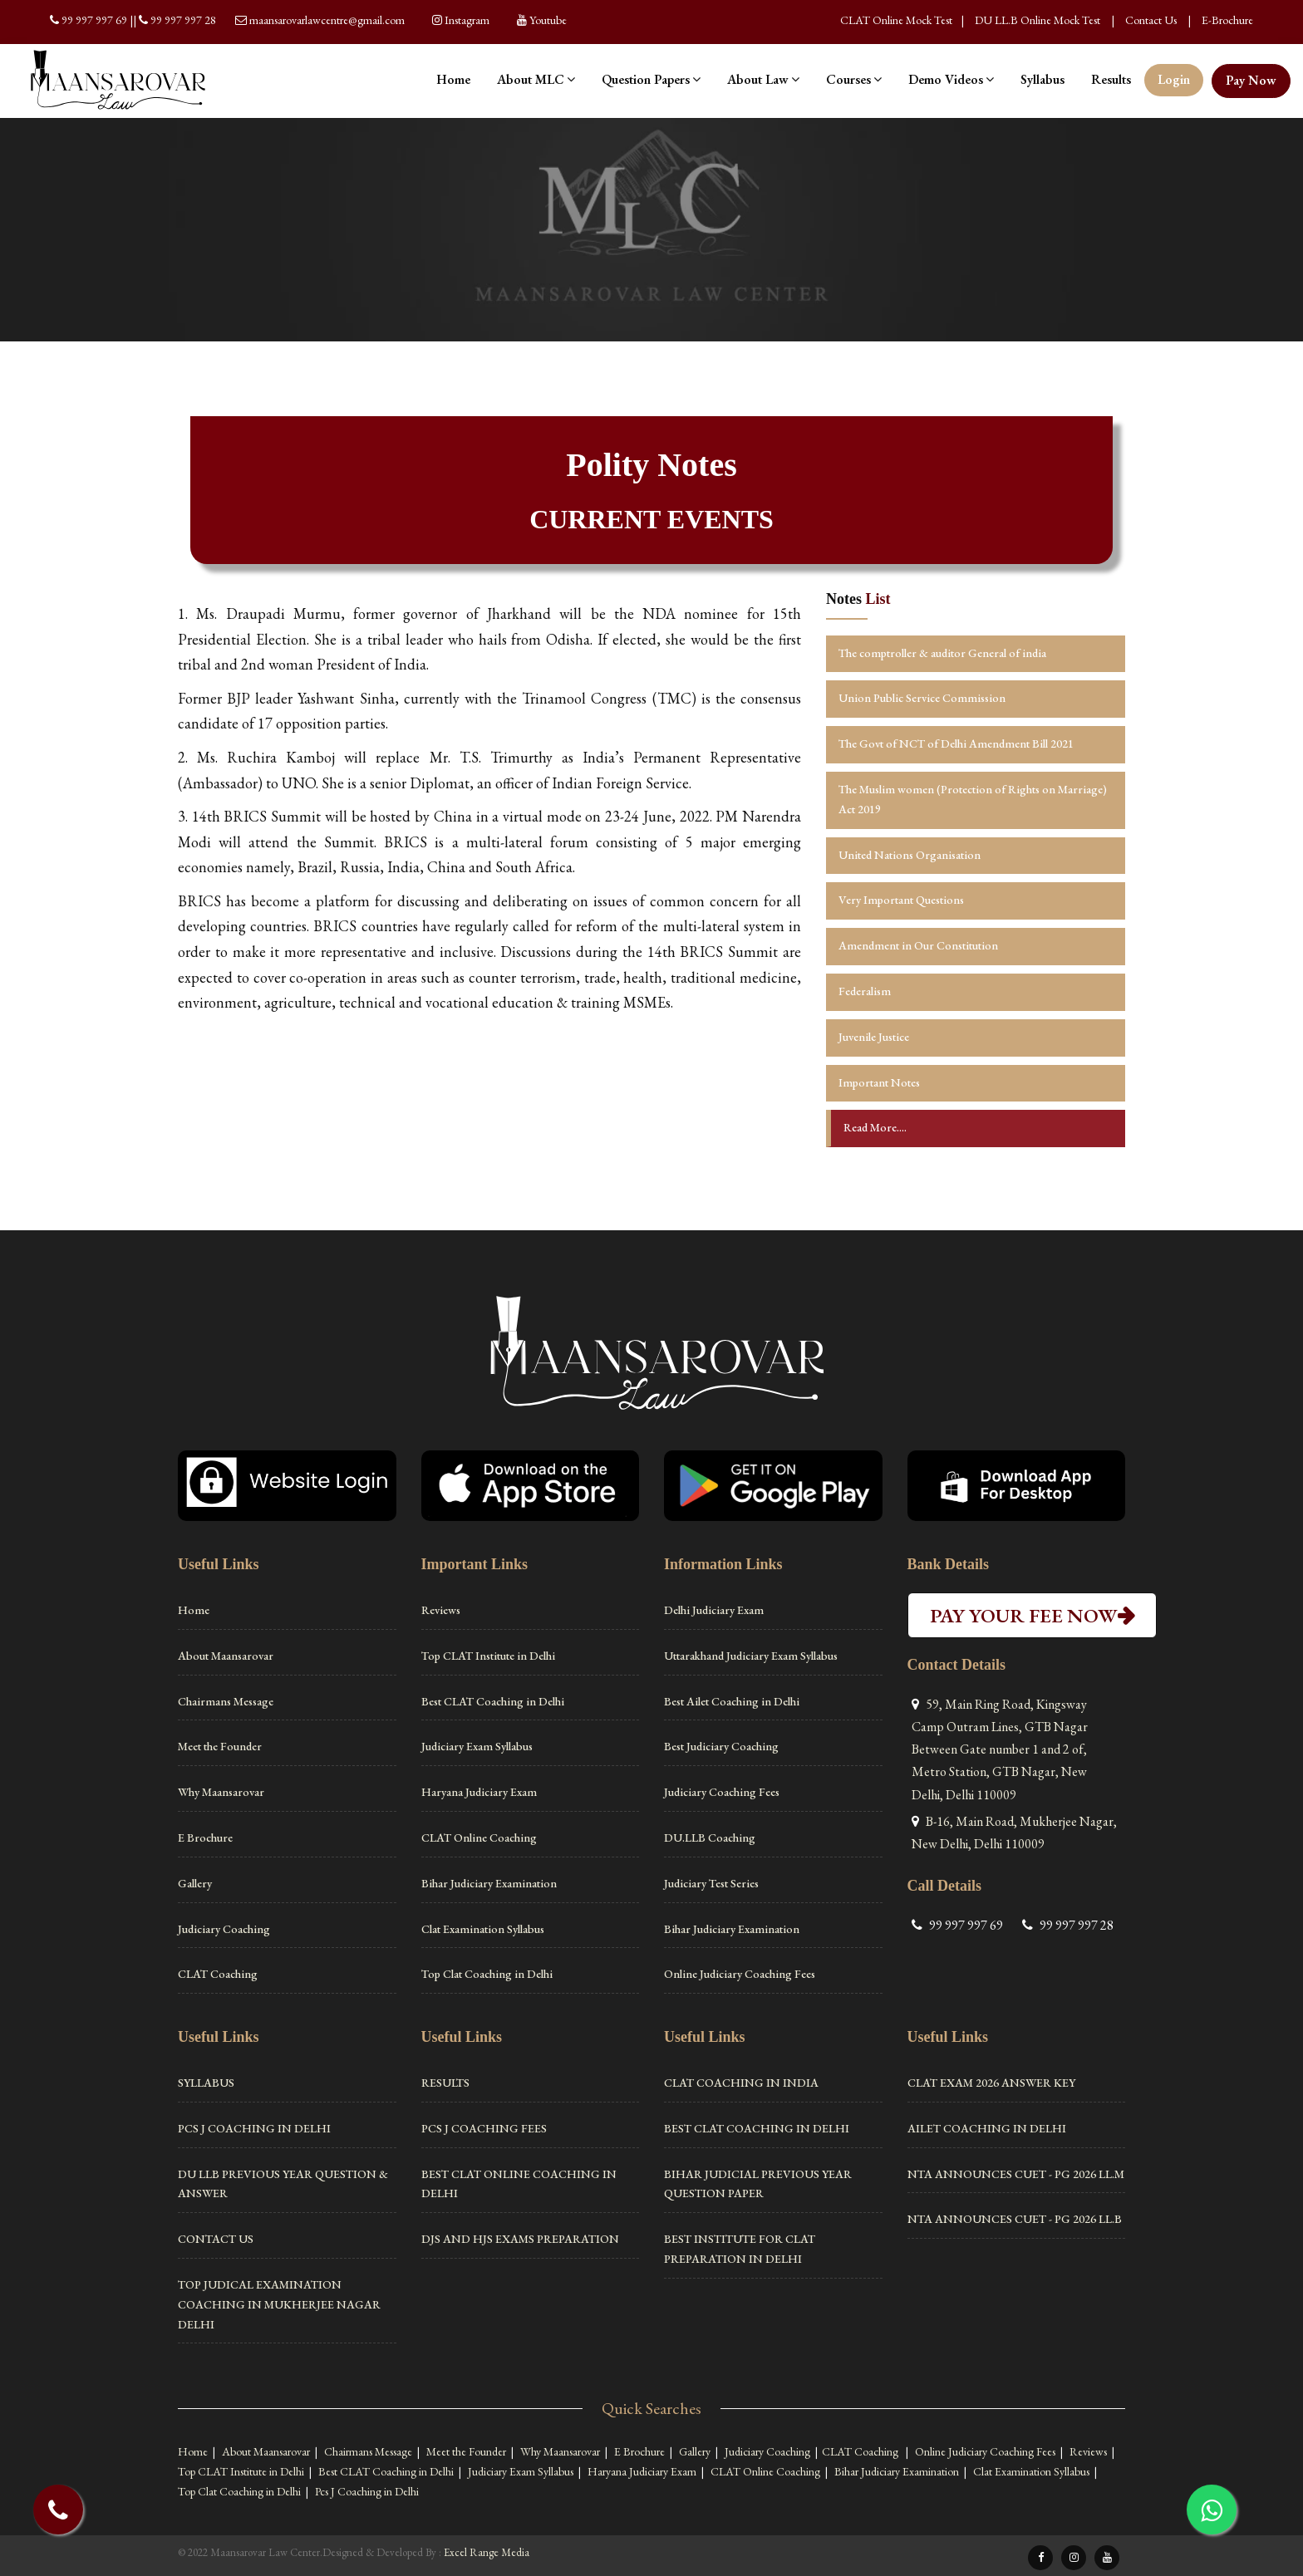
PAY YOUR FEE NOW (1032, 1615)
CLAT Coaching (218, 1973)
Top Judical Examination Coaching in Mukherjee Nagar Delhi (279, 2304)
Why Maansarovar (221, 1791)
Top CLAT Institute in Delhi (488, 1655)
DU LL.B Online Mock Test (1037, 19)
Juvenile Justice (873, 1036)
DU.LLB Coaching (709, 1837)
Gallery (195, 1883)
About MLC (536, 79)
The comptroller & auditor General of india (942, 652)
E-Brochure (1227, 19)
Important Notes (879, 1082)
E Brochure (205, 1837)
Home (453, 79)
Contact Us (1151, 19)
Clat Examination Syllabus (482, 1928)
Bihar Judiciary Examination (489, 1883)
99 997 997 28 (183, 19)
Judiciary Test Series (711, 1883)
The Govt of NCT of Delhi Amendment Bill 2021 (956, 743)
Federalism (864, 991)
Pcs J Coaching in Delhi (254, 2128)
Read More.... (875, 1127)
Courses (854, 79)
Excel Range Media (486, 2552)
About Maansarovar (225, 1655)
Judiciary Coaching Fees (721, 1791)
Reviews (440, 1609)
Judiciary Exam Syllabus (477, 1746)
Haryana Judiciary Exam (479, 1791)
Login (1174, 79)
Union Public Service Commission (922, 697)
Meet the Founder (220, 1746)
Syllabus (1042, 79)
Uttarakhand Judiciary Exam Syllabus (751, 1655)
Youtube (548, 19)
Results (1111, 79)
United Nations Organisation (909, 854)
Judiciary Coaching (224, 1928)
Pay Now (1251, 80)
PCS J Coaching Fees (484, 2128)
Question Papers (651, 79)
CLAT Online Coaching (479, 1837)
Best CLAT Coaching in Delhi (492, 1701)
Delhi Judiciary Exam (714, 1609)
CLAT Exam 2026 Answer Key (991, 2082)
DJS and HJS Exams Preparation (520, 2238)
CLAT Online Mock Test (896, 19)
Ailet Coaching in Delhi (986, 2128)
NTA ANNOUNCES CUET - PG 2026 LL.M (1015, 2173)
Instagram (467, 19)
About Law (763, 79)
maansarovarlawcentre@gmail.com (327, 19)
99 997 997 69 (95, 19)
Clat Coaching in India (741, 2082)
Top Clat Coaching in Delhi (487, 1973)
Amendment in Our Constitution (918, 945)
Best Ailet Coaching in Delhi (731, 1701)
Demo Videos (951, 79)
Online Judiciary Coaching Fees (739, 1973)
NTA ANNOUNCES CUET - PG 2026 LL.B (1014, 2218)
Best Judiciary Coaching (721, 1746)
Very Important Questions (901, 899)
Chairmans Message (225, 1701)
